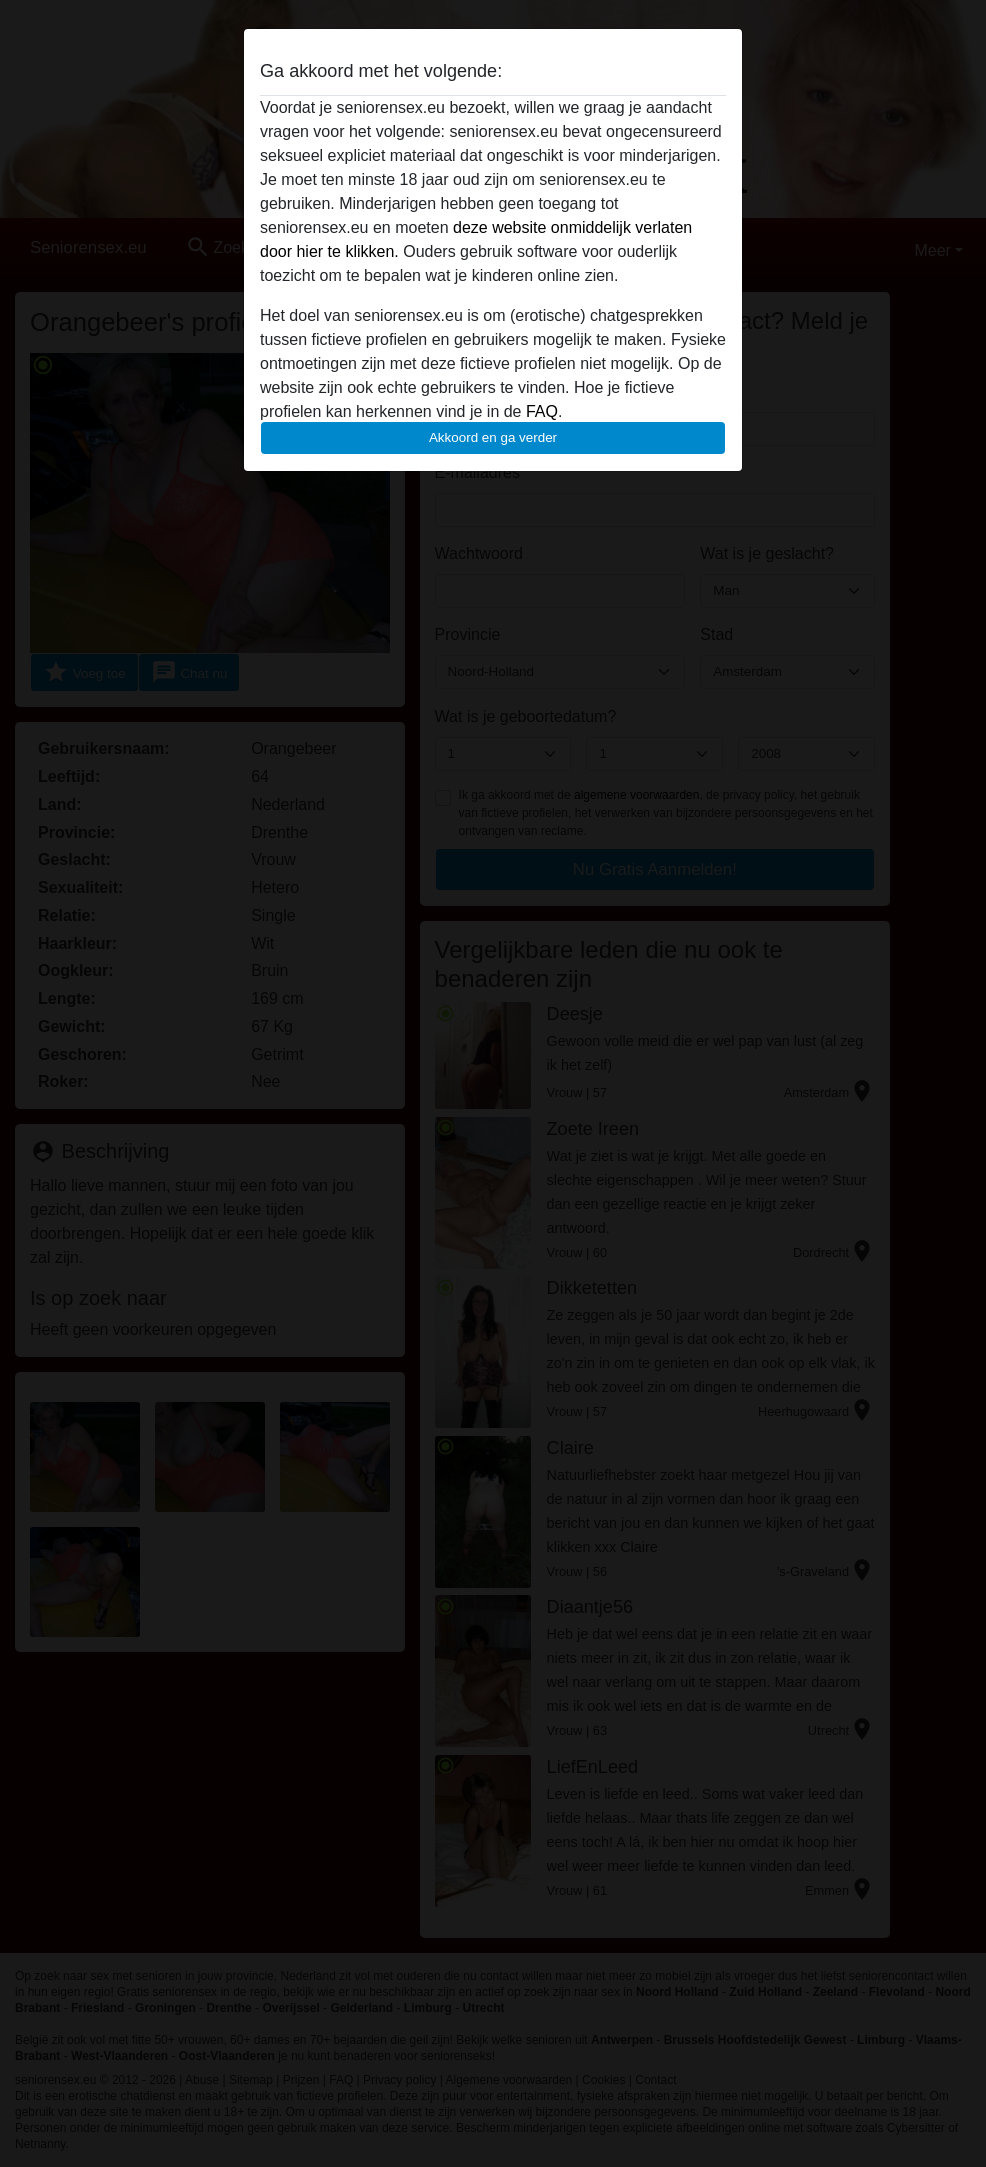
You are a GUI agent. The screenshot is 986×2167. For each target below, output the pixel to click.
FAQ (542, 411)
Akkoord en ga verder (493, 437)
